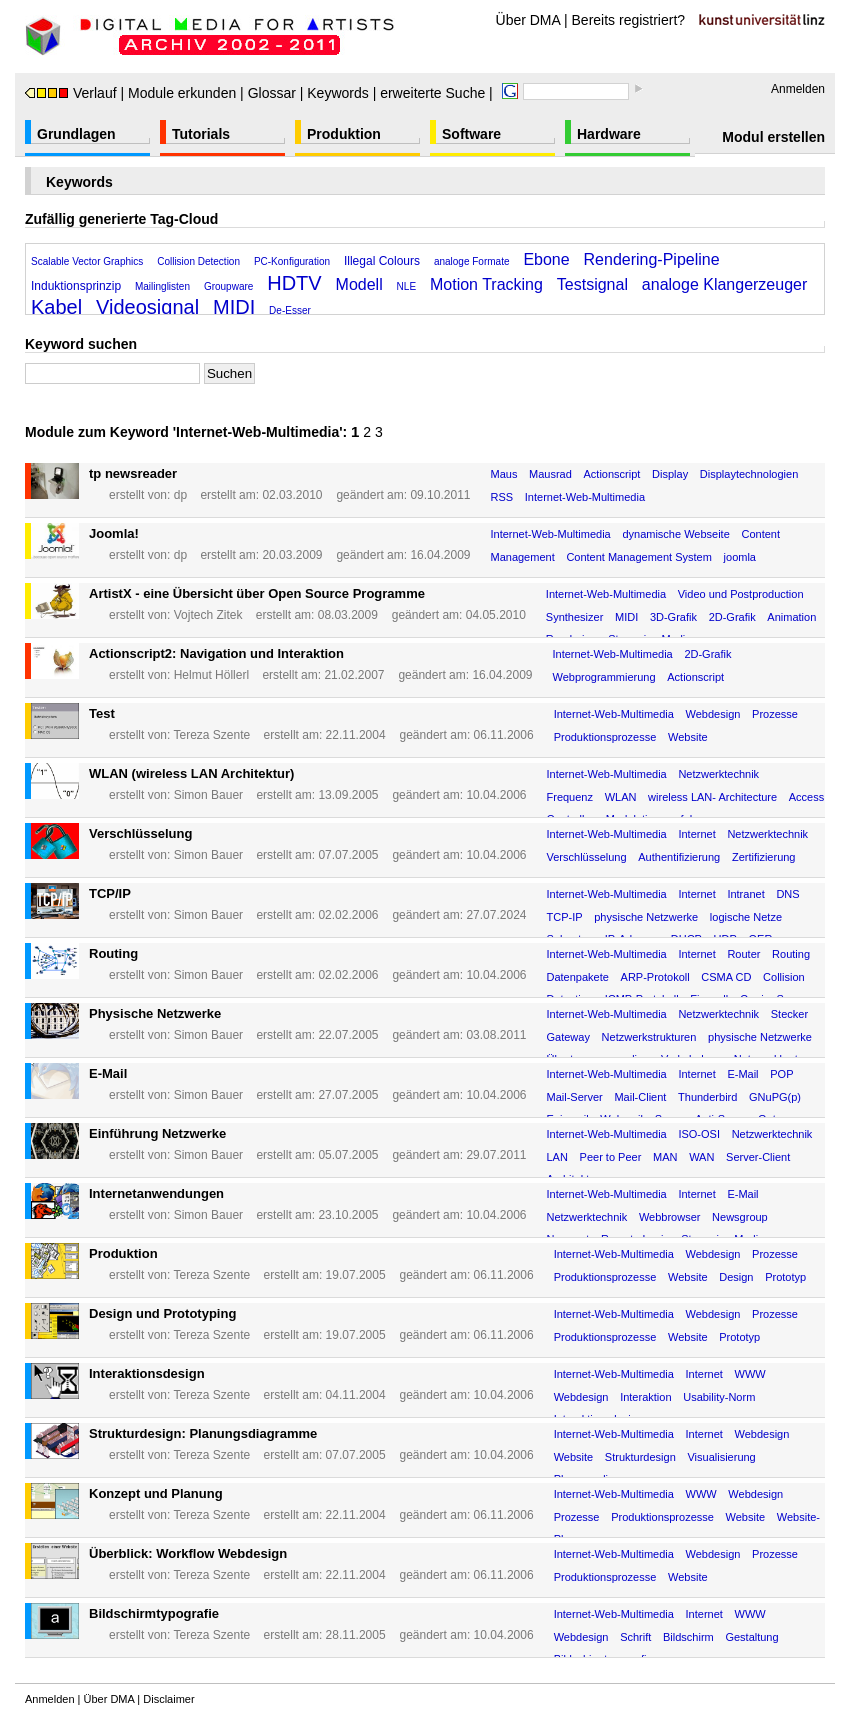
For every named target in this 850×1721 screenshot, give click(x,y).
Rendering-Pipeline (652, 259)
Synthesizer (574, 617)
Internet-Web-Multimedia (585, 497)
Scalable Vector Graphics (87, 261)
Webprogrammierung (603, 677)
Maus (503, 474)
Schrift (635, 1637)
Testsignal (592, 284)
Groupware (228, 286)
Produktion (344, 134)
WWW (750, 1374)
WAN (701, 1157)
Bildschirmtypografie (154, 1613)
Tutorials (201, 134)
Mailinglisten (162, 286)
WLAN (621, 797)
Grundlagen (76, 134)
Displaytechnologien (749, 474)
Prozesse (775, 714)
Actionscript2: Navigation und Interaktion (216, 653)
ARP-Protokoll (655, 977)
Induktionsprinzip (76, 286)
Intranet (745, 894)
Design (736, 1277)
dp (180, 495)
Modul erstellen (773, 137)
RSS (501, 497)
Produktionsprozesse (605, 737)
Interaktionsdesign (147, 1373)
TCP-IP (565, 917)
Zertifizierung (764, 857)
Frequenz (570, 797)
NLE (406, 286)
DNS (787, 894)
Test (102, 713)
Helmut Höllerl (211, 675)
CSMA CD (726, 977)
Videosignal (147, 307)
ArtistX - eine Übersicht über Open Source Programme (257, 593)
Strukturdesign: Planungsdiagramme (203, 1433)
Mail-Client (640, 1097)
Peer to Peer (611, 1157)
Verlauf (71, 93)
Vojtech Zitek (208, 615)
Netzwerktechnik (718, 774)
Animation (791, 617)
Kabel (56, 307)
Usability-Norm (719, 1397)
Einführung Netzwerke (157, 1133)
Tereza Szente (211, 735)
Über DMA (528, 20)
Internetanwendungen (156, 1193)
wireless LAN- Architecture (712, 797)
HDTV (294, 283)
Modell (359, 284)
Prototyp (785, 1277)
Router (743, 954)
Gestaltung (751, 1637)
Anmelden (798, 89)
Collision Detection (198, 261)
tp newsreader (133, 473)
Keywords (337, 93)
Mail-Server (575, 1097)
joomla (740, 557)
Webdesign (713, 714)
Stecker (789, 1014)
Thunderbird (707, 1097)
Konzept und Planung (156, 1493)
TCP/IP (110, 893)
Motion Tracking (486, 284)
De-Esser (290, 310)
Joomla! (114, 533)
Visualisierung (721, 1457)
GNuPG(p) (775, 1097)
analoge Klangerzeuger (724, 284)
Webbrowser (670, 1217)
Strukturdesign (640, 1457)
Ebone (546, 259)
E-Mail (108, 1073)
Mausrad (550, 474)
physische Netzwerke (646, 917)
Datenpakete (578, 977)
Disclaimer (168, 1699)
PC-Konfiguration (292, 261)
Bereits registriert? (629, 20)
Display (670, 474)
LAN (557, 1157)
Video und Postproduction (741, 594)
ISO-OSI (699, 1134)
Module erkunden (182, 93)
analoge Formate (472, 261)
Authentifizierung (679, 857)
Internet (696, 834)
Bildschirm (688, 1637)
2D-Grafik (732, 617)
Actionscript (612, 474)
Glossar (272, 93)
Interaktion (645, 1397)
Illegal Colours (382, 261)
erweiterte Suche (432, 93)
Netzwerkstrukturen (649, 1037)
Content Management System (639, 557)
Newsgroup (740, 1217)
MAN (665, 1157)
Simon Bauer (208, 795)
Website (688, 737)
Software (471, 134)
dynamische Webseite (675, 534)
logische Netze (746, 917)
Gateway (568, 1037)
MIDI (234, 307)
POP (781, 1074)
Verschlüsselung (140, 833)
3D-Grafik (673, 617)
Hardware (609, 134)
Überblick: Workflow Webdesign (188, 1553)
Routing (113, 953)
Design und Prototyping (162, 1313)
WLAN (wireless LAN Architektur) (191, 773)
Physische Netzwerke (155, 1013)
